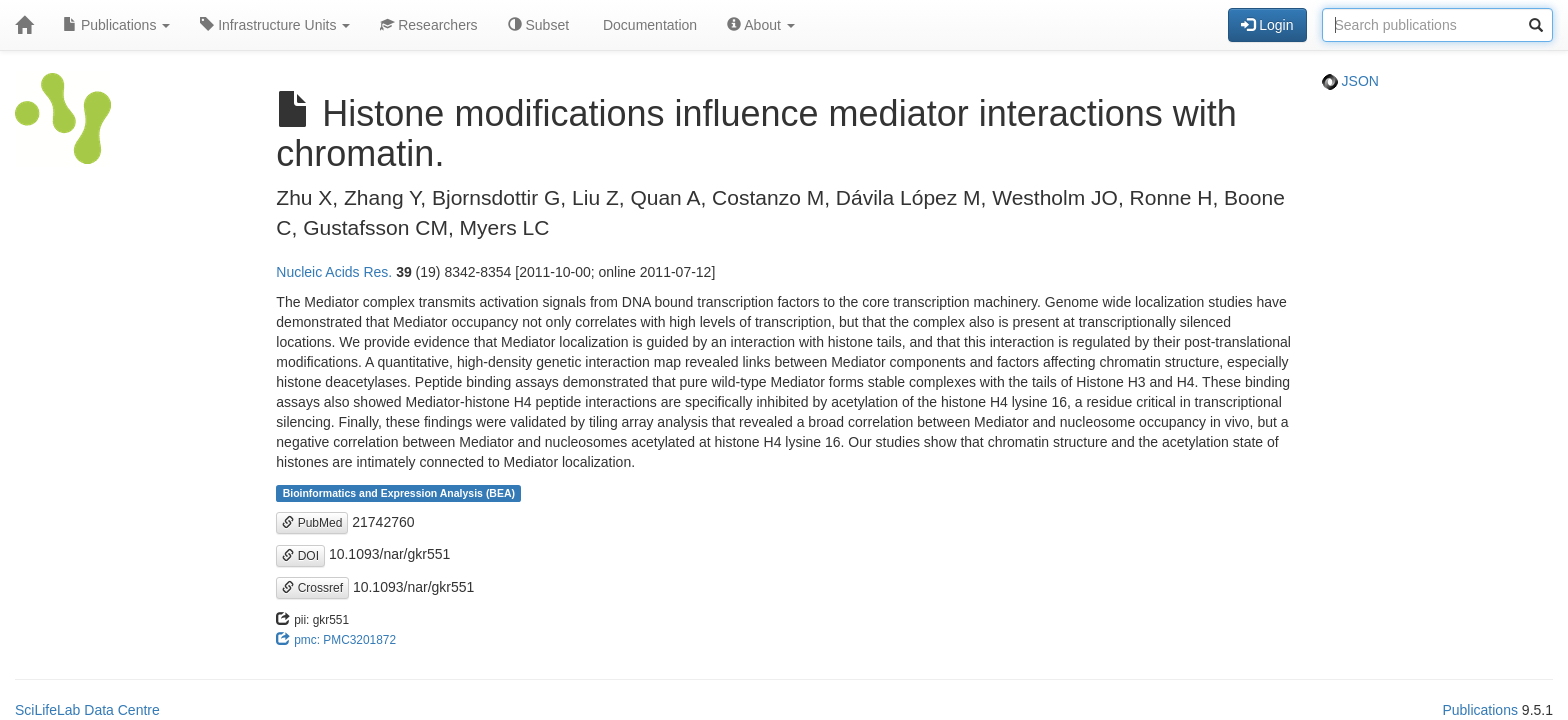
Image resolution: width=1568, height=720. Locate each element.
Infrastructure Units (275, 25)
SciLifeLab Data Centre (87, 710)
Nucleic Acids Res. (334, 272)
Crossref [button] (312, 588)
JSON (1350, 81)
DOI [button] (300, 556)
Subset (538, 25)
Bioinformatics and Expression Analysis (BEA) (399, 493)
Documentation (648, 25)
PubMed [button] (312, 523)
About (761, 25)
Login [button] (1267, 25)
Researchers (428, 25)
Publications (116, 25)
